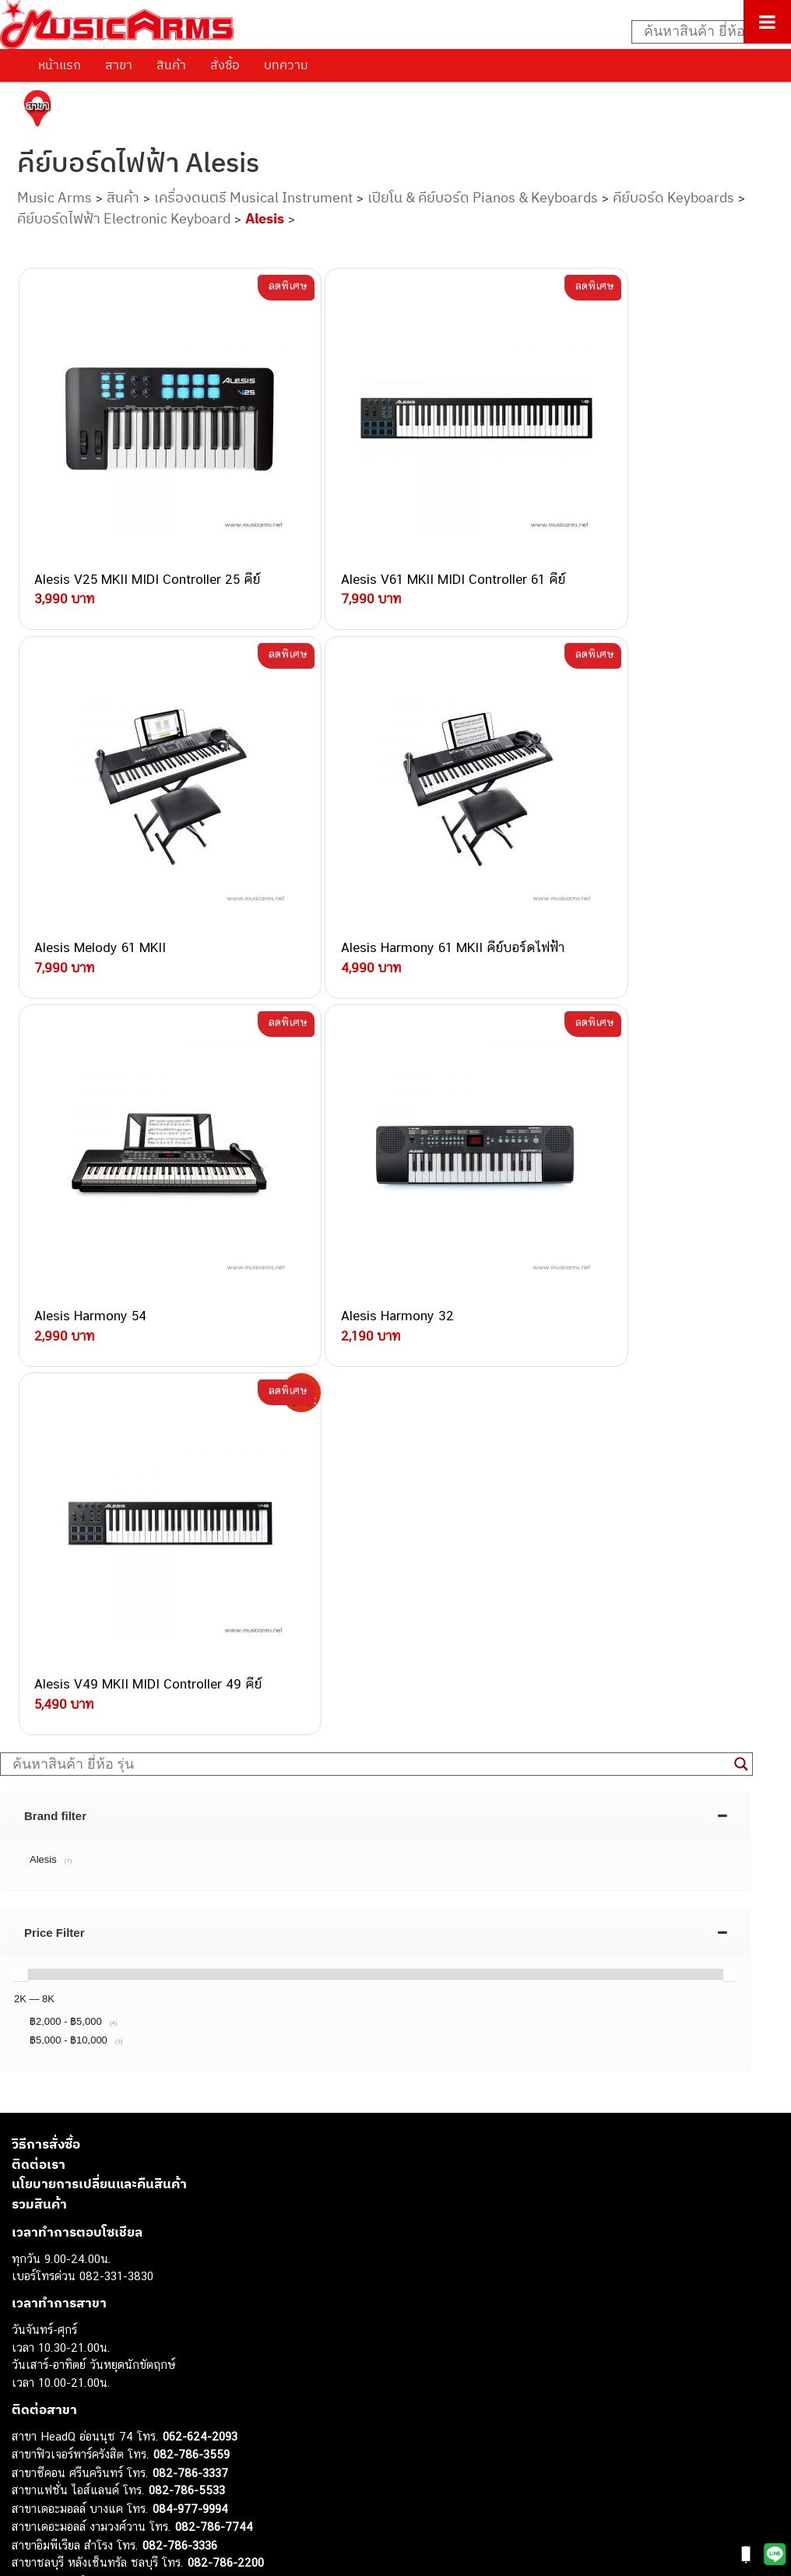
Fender (29, 2443)
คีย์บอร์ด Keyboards (673, 197)
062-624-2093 (200, 1901)
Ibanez (29, 2478)
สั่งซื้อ (225, 64)
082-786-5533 (187, 1955)
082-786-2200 (226, 2027)
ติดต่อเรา (38, 1629)
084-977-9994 (190, 1973)
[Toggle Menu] (767, 22)
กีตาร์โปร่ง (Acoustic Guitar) (82, 2321)
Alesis (264, 218)
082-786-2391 (220, 2134)
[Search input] (703, 32)
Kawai (27, 2496)
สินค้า (171, 64)
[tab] (376, 1281)
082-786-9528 (152, 2063)
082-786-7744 (214, 1991)
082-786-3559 (191, 1919)
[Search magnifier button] (741, 1229)
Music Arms (54, 197)
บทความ (286, 64)
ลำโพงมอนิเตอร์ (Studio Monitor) (93, 2426)
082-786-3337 (190, 1938)
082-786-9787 (188, 2082)
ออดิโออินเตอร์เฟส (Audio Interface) (102, 2408)
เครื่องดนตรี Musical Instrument (253, 197)
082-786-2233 (241, 2099)
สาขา (118, 64)
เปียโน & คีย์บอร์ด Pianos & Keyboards (482, 197)
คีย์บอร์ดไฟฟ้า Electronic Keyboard (123, 218)
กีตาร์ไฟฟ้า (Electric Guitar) (79, 2303)
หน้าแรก (59, 64)
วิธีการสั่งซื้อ (46, 1609)
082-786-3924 (145, 2046)
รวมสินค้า (39, 1669)
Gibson (29, 2461)
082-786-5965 (223, 2117)
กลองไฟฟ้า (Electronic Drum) (84, 2391)
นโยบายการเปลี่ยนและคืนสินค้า (99, 1648)
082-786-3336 (179, 2010)
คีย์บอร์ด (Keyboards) (65, 2338)
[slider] (21, 1439)
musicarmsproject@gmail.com (122, 2277)
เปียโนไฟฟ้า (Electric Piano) (82, 2356)
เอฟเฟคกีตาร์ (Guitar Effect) (81, 2373)
